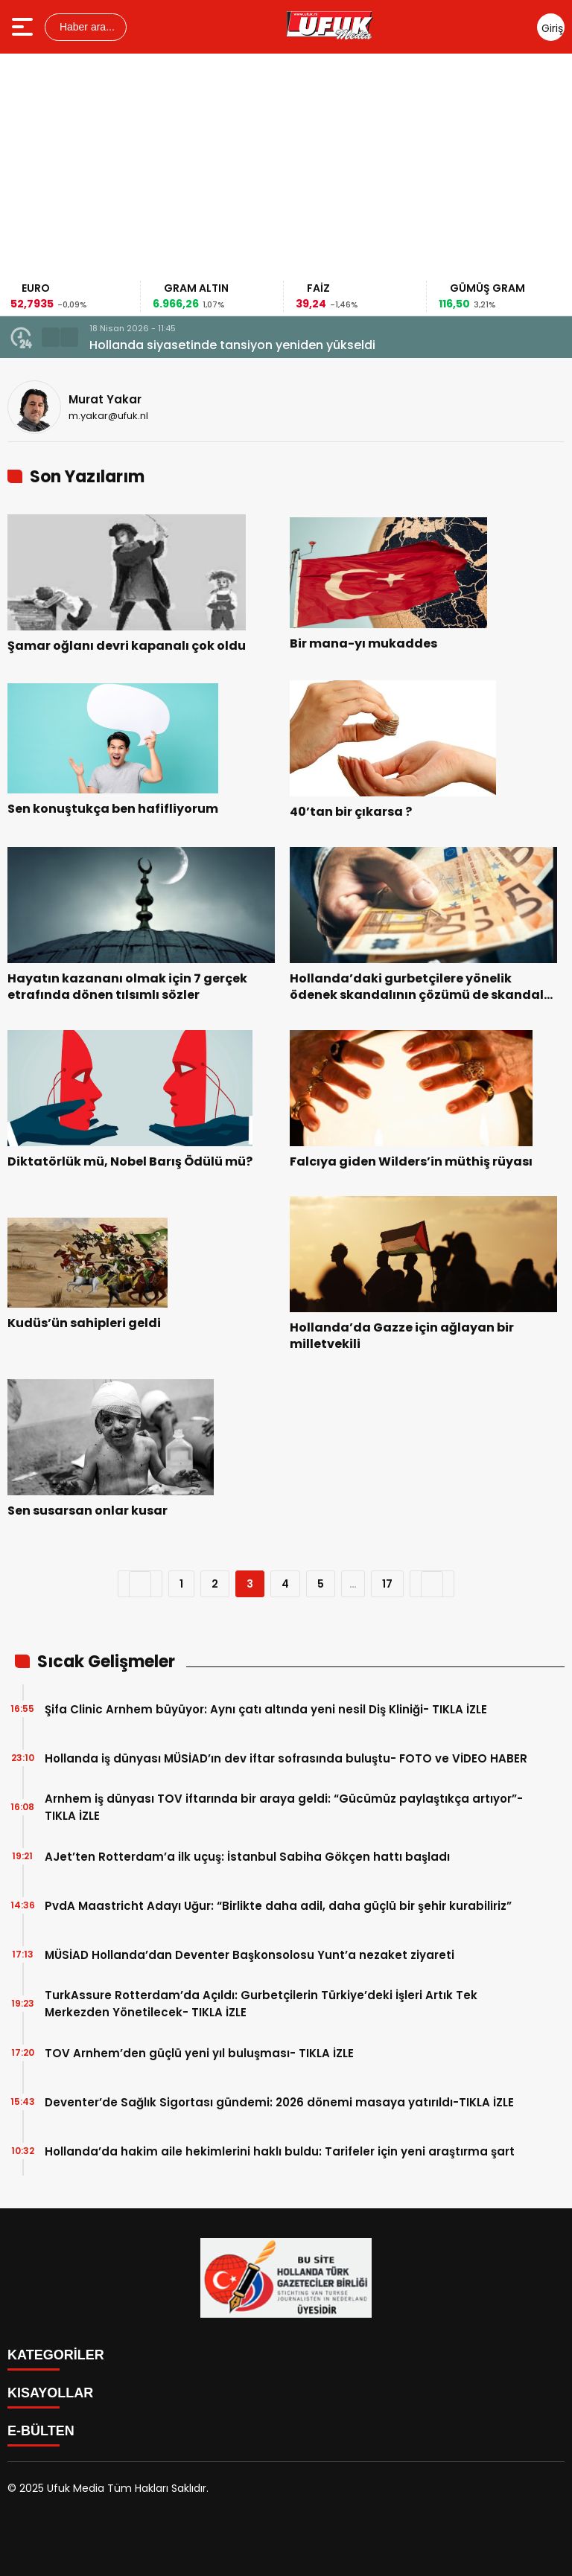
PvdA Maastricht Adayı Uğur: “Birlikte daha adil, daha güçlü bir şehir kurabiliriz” (278, 1906)
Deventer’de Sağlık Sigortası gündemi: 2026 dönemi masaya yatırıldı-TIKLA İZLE (279, 2102)
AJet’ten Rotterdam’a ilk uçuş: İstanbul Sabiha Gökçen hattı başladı (247, 1856)
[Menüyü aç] (24, 27)
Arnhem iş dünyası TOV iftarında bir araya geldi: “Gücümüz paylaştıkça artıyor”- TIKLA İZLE (284, 1807)
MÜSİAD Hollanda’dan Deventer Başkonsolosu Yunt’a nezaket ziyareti (249, 1955)
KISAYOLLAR (50, 2392)
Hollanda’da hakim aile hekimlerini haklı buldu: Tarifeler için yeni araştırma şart (280, 2151)
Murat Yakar (105, 399)
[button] (51, 337)
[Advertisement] (286, 169)
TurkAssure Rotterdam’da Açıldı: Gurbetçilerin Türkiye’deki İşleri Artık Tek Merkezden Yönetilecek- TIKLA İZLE (261, 2003)
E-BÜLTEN (40, 2430)
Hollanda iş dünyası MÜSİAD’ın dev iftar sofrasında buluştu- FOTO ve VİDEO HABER (286, 1758)
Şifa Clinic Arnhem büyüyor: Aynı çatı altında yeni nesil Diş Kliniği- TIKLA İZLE (266, 1709)
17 (387, 1583)
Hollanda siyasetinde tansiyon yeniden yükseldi (232, 345)
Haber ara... (86, 27)
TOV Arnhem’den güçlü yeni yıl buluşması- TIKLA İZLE (199, 2053)
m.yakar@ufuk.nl (108, 416)
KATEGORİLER (55, 2355)
